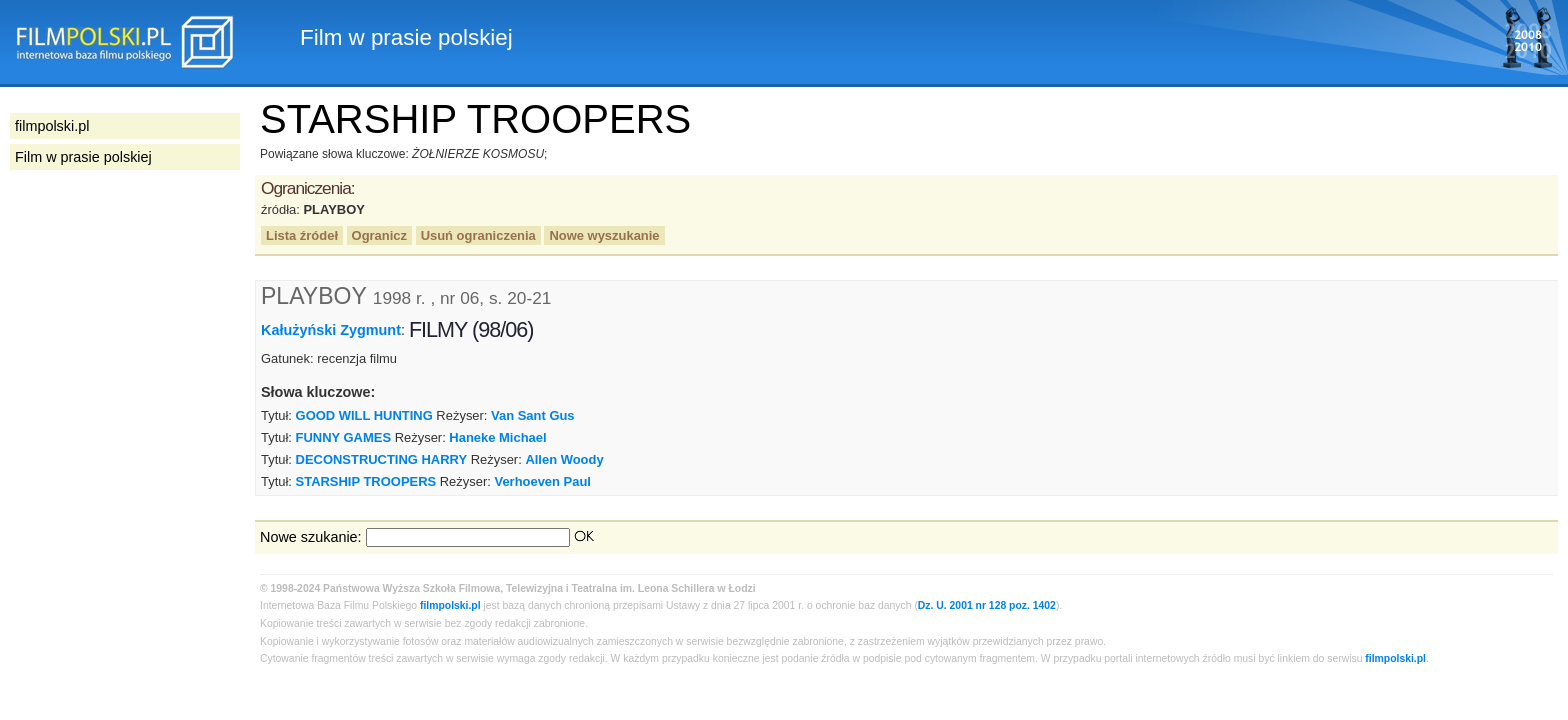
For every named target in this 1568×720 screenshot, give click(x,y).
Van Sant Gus (533, 415)
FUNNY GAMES (343, 437)
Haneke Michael (497, 437)
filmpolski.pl (450, 605)
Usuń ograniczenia (478, 235)
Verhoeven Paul (542, 481)
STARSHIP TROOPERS (366, 481)
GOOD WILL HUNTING (364, 415)
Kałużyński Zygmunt (331, 330)
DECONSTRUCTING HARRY (382, 459)
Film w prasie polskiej (83, 157)
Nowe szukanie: (311, 537)
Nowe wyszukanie (604, 235)
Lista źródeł (302, 235)
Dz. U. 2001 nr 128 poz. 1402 (987, 605)
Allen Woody (564, 459)
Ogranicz (379, 235)
